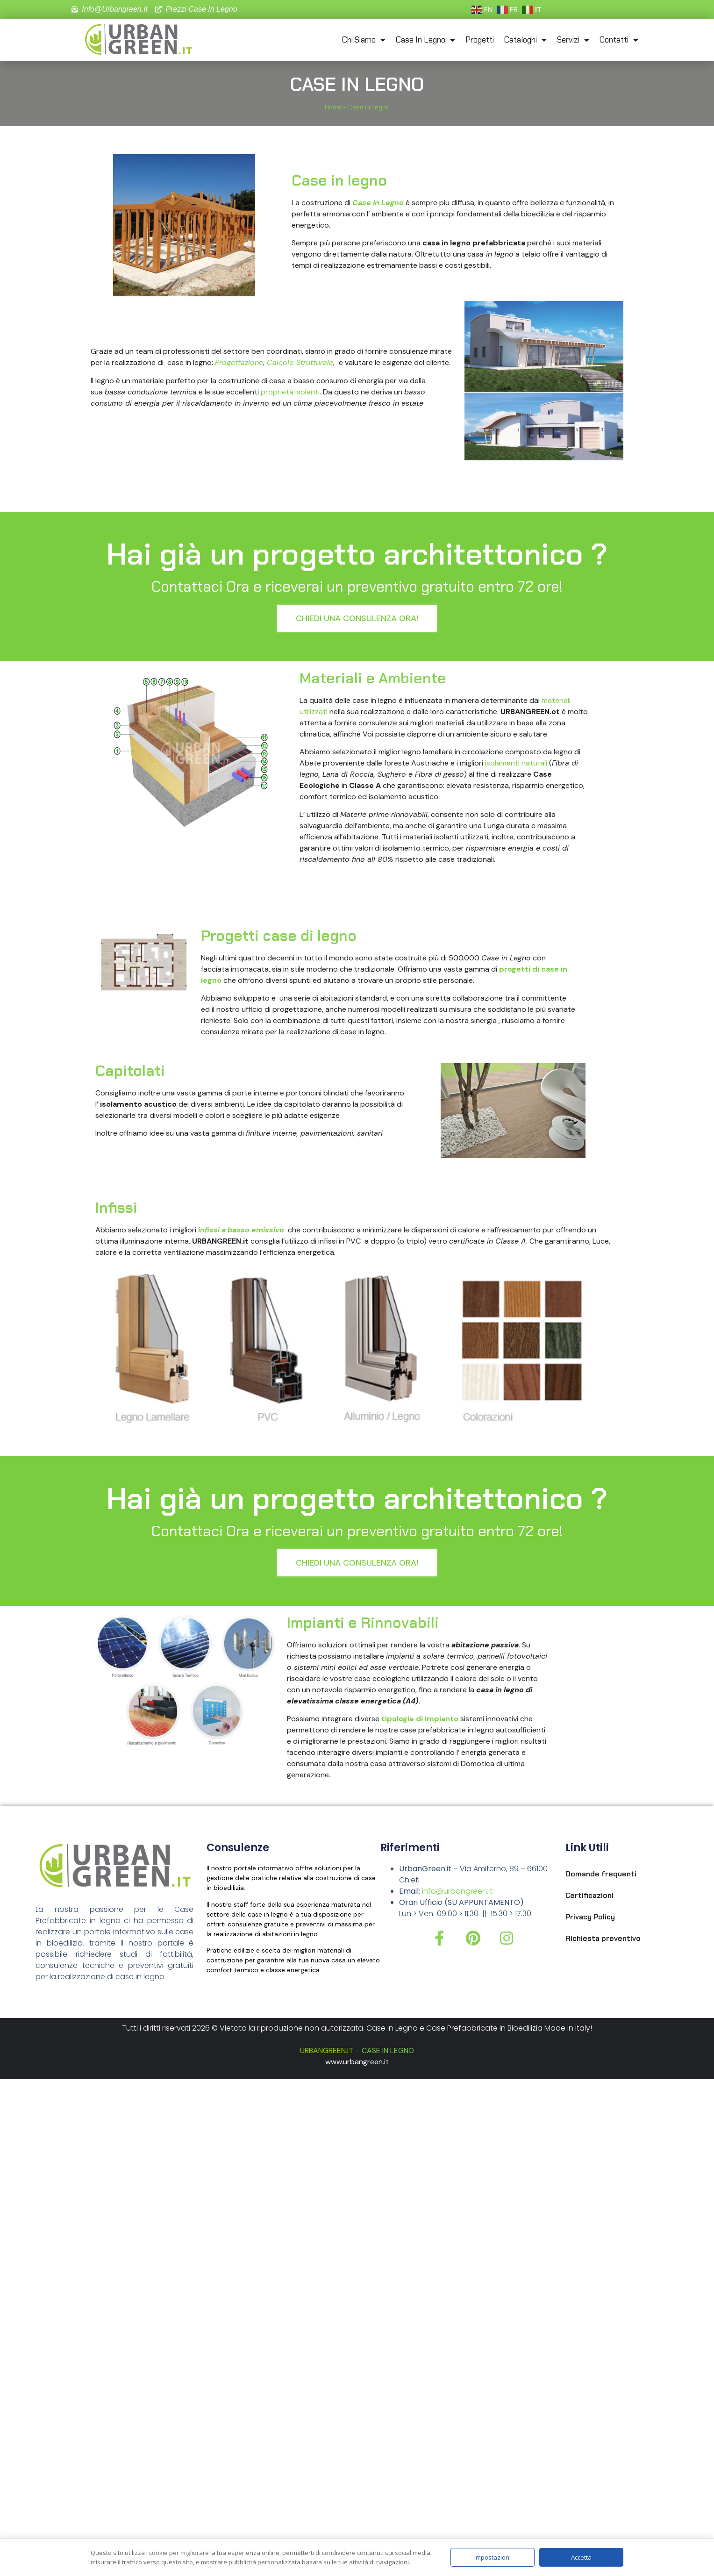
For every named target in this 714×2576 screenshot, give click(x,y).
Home (333, 107)
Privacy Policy (590, 1917)
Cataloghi (525, 40)
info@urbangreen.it (457, 1891)
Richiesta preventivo (603, 1938)
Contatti (619, 40)
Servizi (573, 40)
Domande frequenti (600, 1874)
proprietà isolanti (290, 392)
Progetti (479, 40)
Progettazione (239, 362)
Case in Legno (425, 40)
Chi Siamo (364, 40)
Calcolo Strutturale (300, 362)
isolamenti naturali (516, 763)
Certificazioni (589, 1895)
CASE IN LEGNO (388, 2050)
